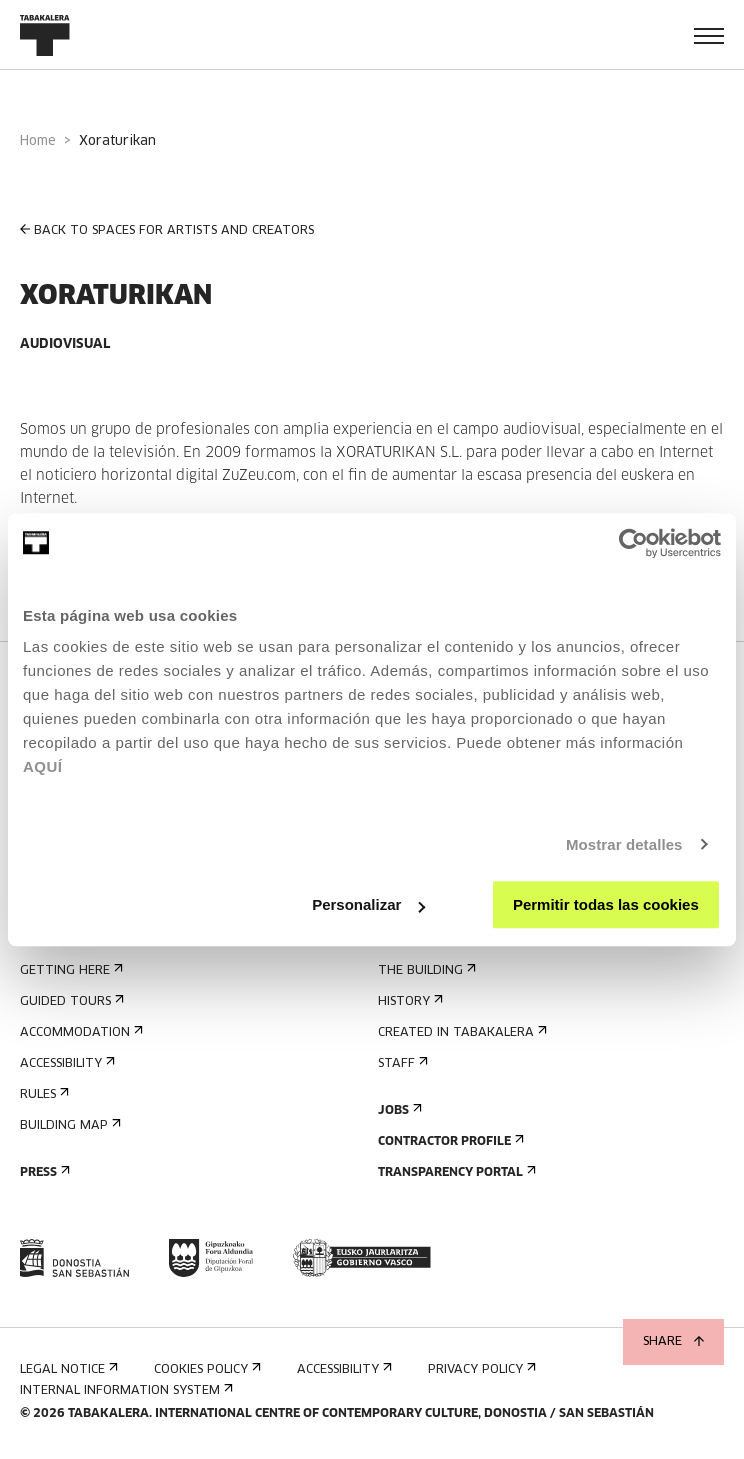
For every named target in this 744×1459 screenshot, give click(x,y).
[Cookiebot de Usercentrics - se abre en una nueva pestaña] (633, 543)
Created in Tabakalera (460, 1032)
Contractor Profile (449, 1141)
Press (43, 1172)
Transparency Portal (455, 1172)
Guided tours (70, 1001)
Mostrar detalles (624, 844)
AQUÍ (43, 766)
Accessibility (65, 1063)
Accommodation (79, 1032)
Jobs (398, 1110)
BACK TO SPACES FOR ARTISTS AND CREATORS (167, 230)
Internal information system (124, 1390)
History (408, 1001)
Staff (401, 1063)
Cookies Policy (205, 1369)
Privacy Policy (480, 1369)
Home (38, 141)
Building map (68, 1125)
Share (673, 1342)
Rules (42, 1094)
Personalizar (368, 904)
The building (425, 970)
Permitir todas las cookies (606, 904)
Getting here (69, 970)
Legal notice (67, 1369)
